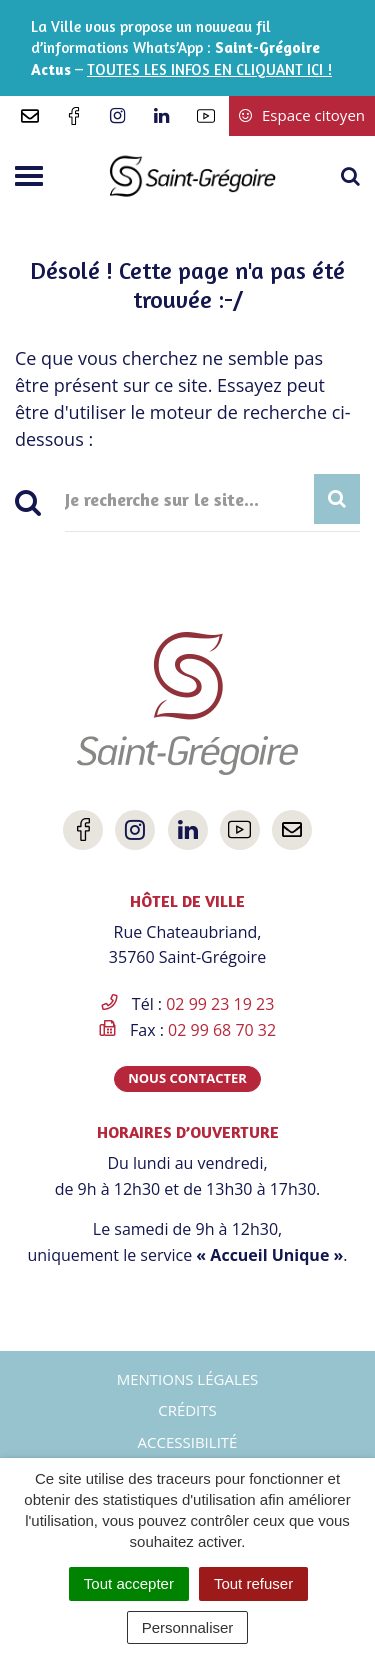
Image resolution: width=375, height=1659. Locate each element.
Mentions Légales (188, 1379)
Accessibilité (188, 1442)
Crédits (187, 1410)
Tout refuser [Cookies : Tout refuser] (253, 1583)
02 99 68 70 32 (222, 1030)
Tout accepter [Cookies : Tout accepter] (129, 1583)
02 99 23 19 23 (220, 1004)
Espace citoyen (302, 115)
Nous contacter (187, 1078)
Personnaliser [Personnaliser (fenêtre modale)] (188, 1627)
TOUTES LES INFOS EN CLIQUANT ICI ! (209, 69)
